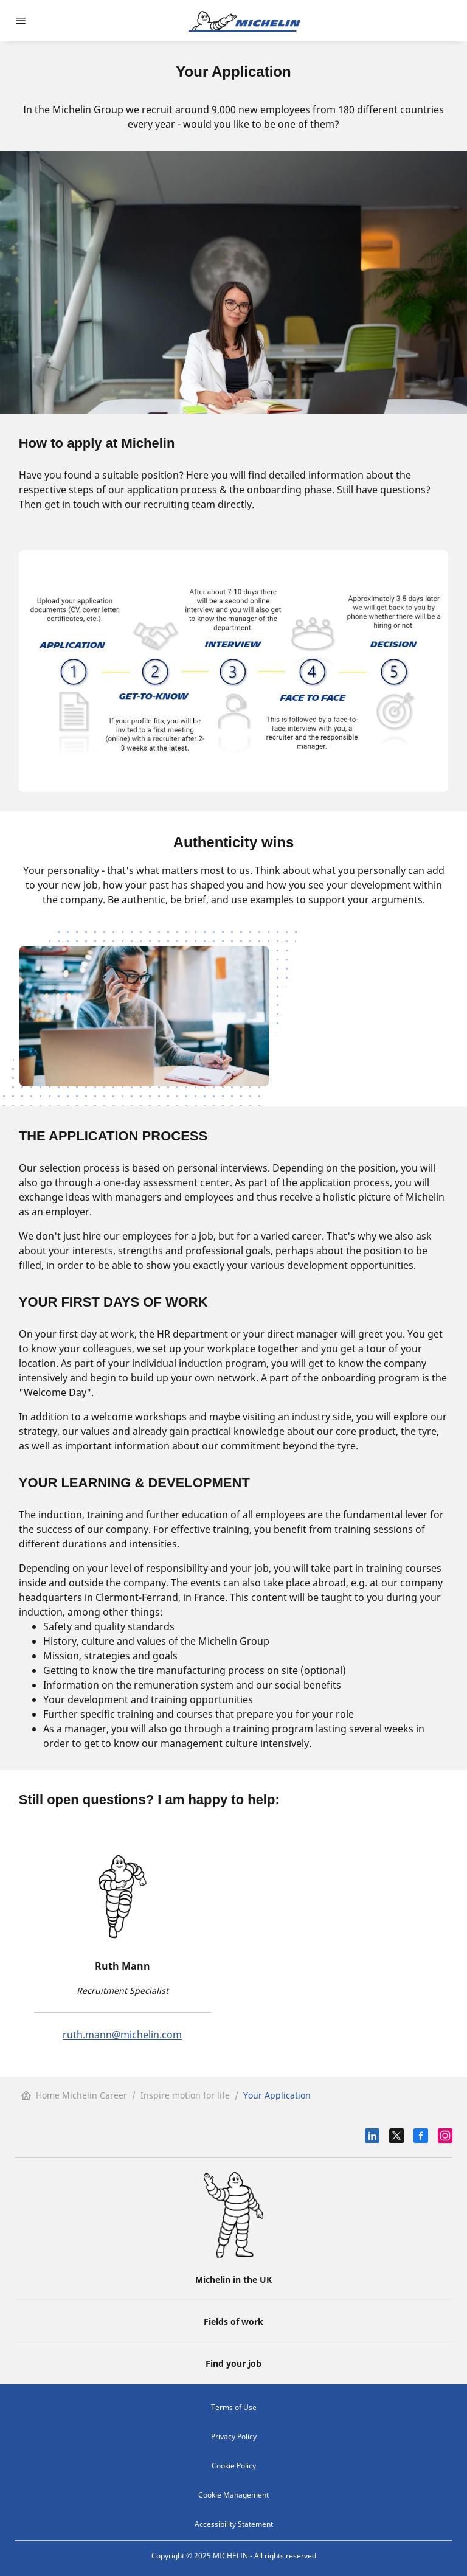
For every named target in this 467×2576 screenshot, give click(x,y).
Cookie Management (233, 2495)
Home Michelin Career (74, 2095)
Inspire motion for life (185, 2095)
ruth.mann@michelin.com (122, 2034)
